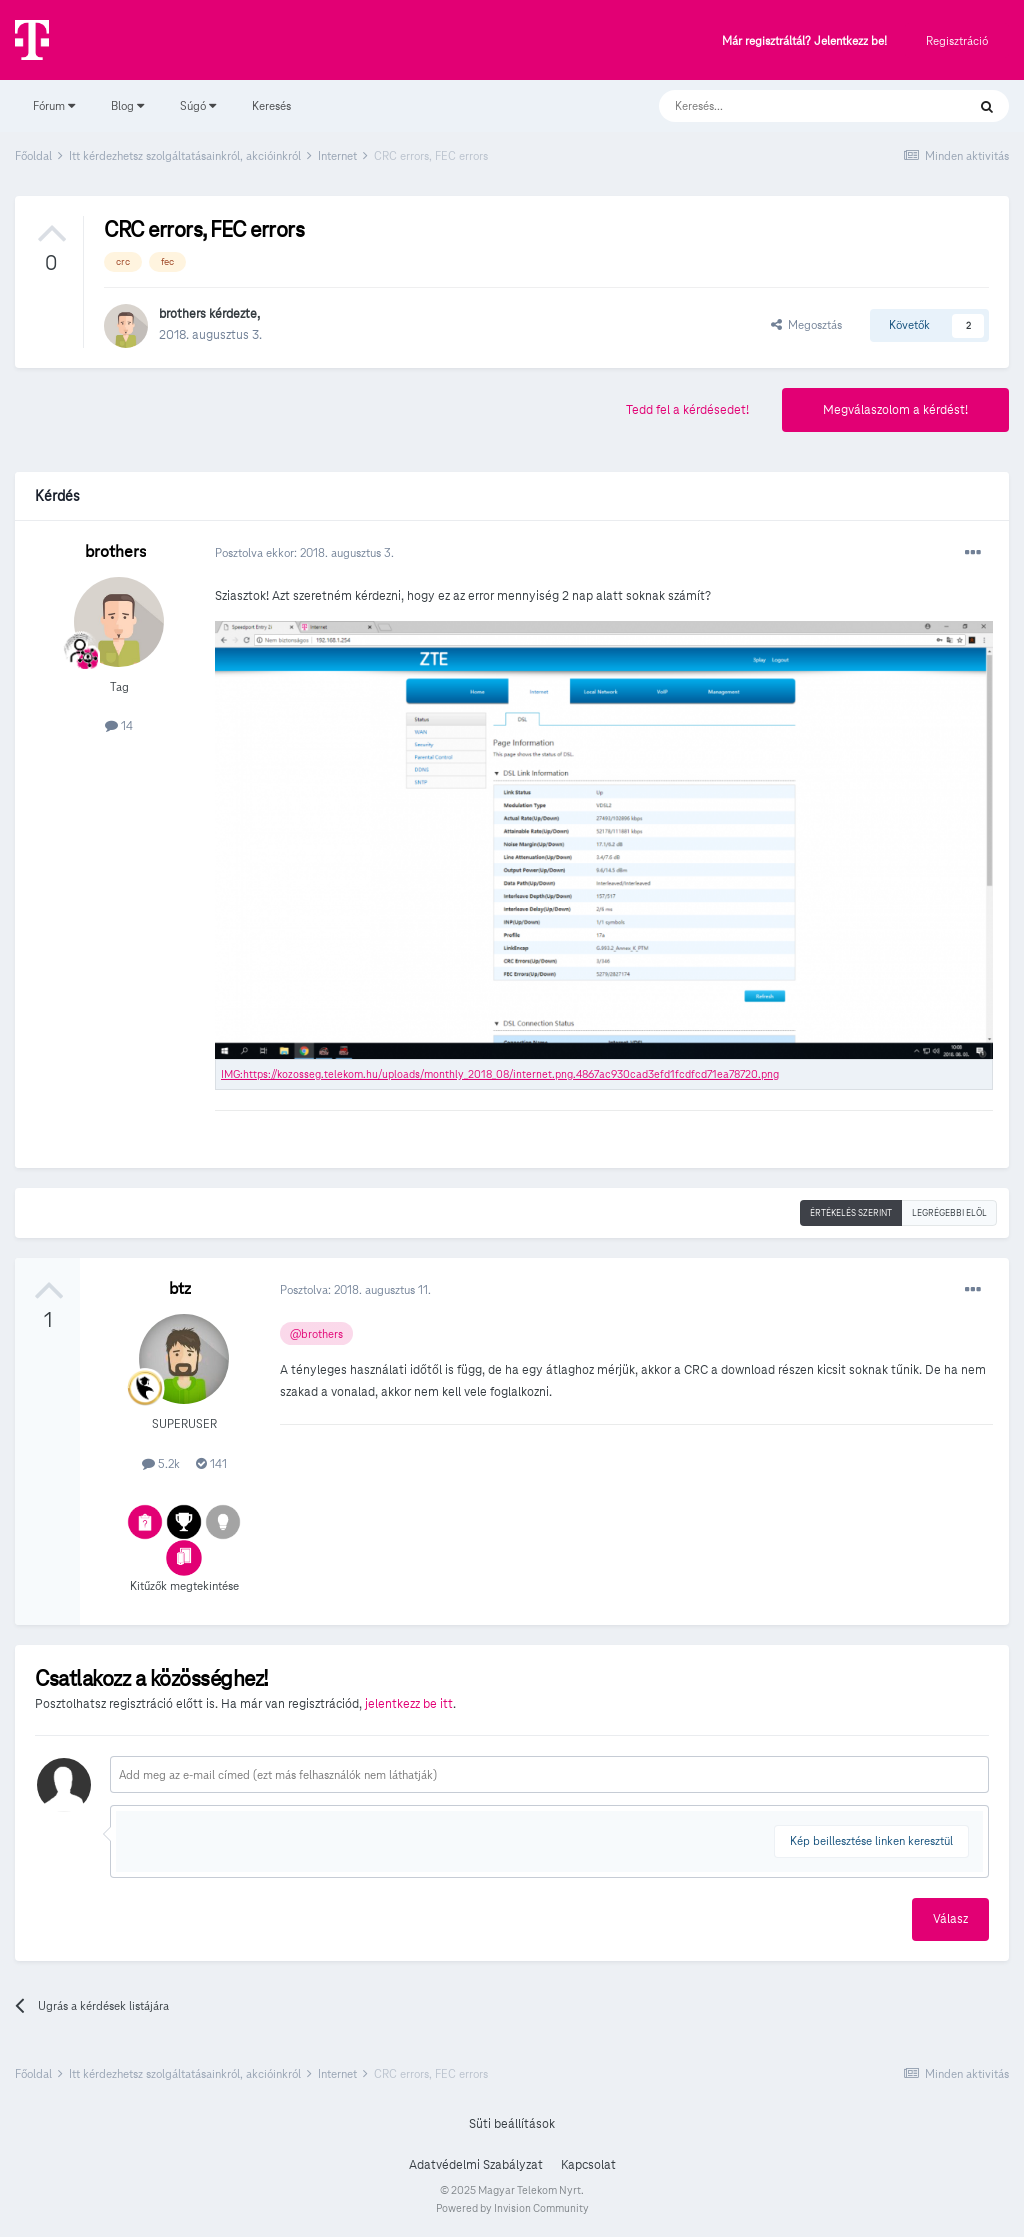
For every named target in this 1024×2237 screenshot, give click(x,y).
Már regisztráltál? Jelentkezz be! (804, 41)
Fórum (54, 105)
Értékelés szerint (851, 1213)
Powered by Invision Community (512, 2208)
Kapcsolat (588, 2165)
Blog (127, 105)
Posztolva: (355, 1289)
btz (180, 1288)
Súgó (198, 105)
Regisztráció (957, 40)
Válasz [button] (950, 1919)
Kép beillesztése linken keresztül (871, 1840)
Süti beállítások (512, 2124)
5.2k (161, 1463)
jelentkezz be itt (409, 1704)
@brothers (316, 1334)
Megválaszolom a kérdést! (895, 410)
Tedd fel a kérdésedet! (687, 410)
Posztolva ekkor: (304, 552)
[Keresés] (792, 106)
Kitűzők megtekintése (184, 1585)
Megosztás (806, 324)
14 (119, 725)
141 (211, 1463)
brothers (182, 314)
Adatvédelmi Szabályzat (476, 2165)
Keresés (271, 105)
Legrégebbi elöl (949, 1213)
